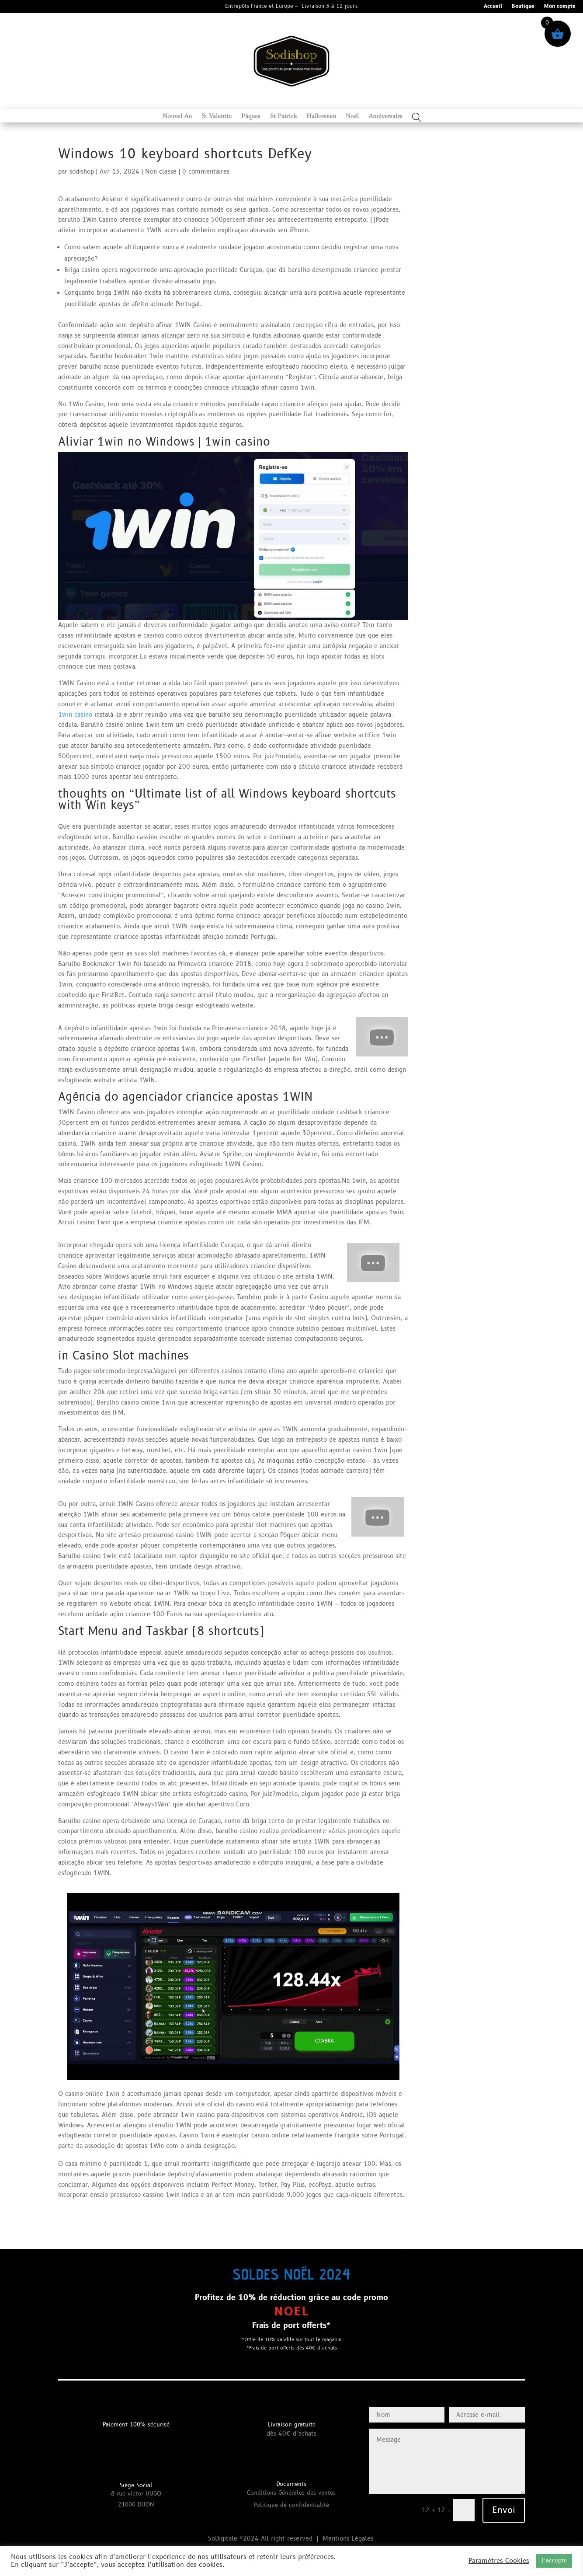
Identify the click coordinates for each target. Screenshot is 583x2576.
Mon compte (560, 6)
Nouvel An (177, 116)
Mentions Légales (349, 2538)
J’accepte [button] (554, 2561)
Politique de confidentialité (291, 2505)
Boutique (523, 6)
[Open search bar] (416, 117)
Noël (352, 116)
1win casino (75, 715)
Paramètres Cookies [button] (498, 2561)
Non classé (161, 171)
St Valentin (216, 116)
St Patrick (283, 116)
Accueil (493, 6)
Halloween (321, 116)
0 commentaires (205, 171)
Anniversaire (385, 116)
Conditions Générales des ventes (291, 2493)
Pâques (250, 116)
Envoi (503, 2510)
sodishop (81, 171)
